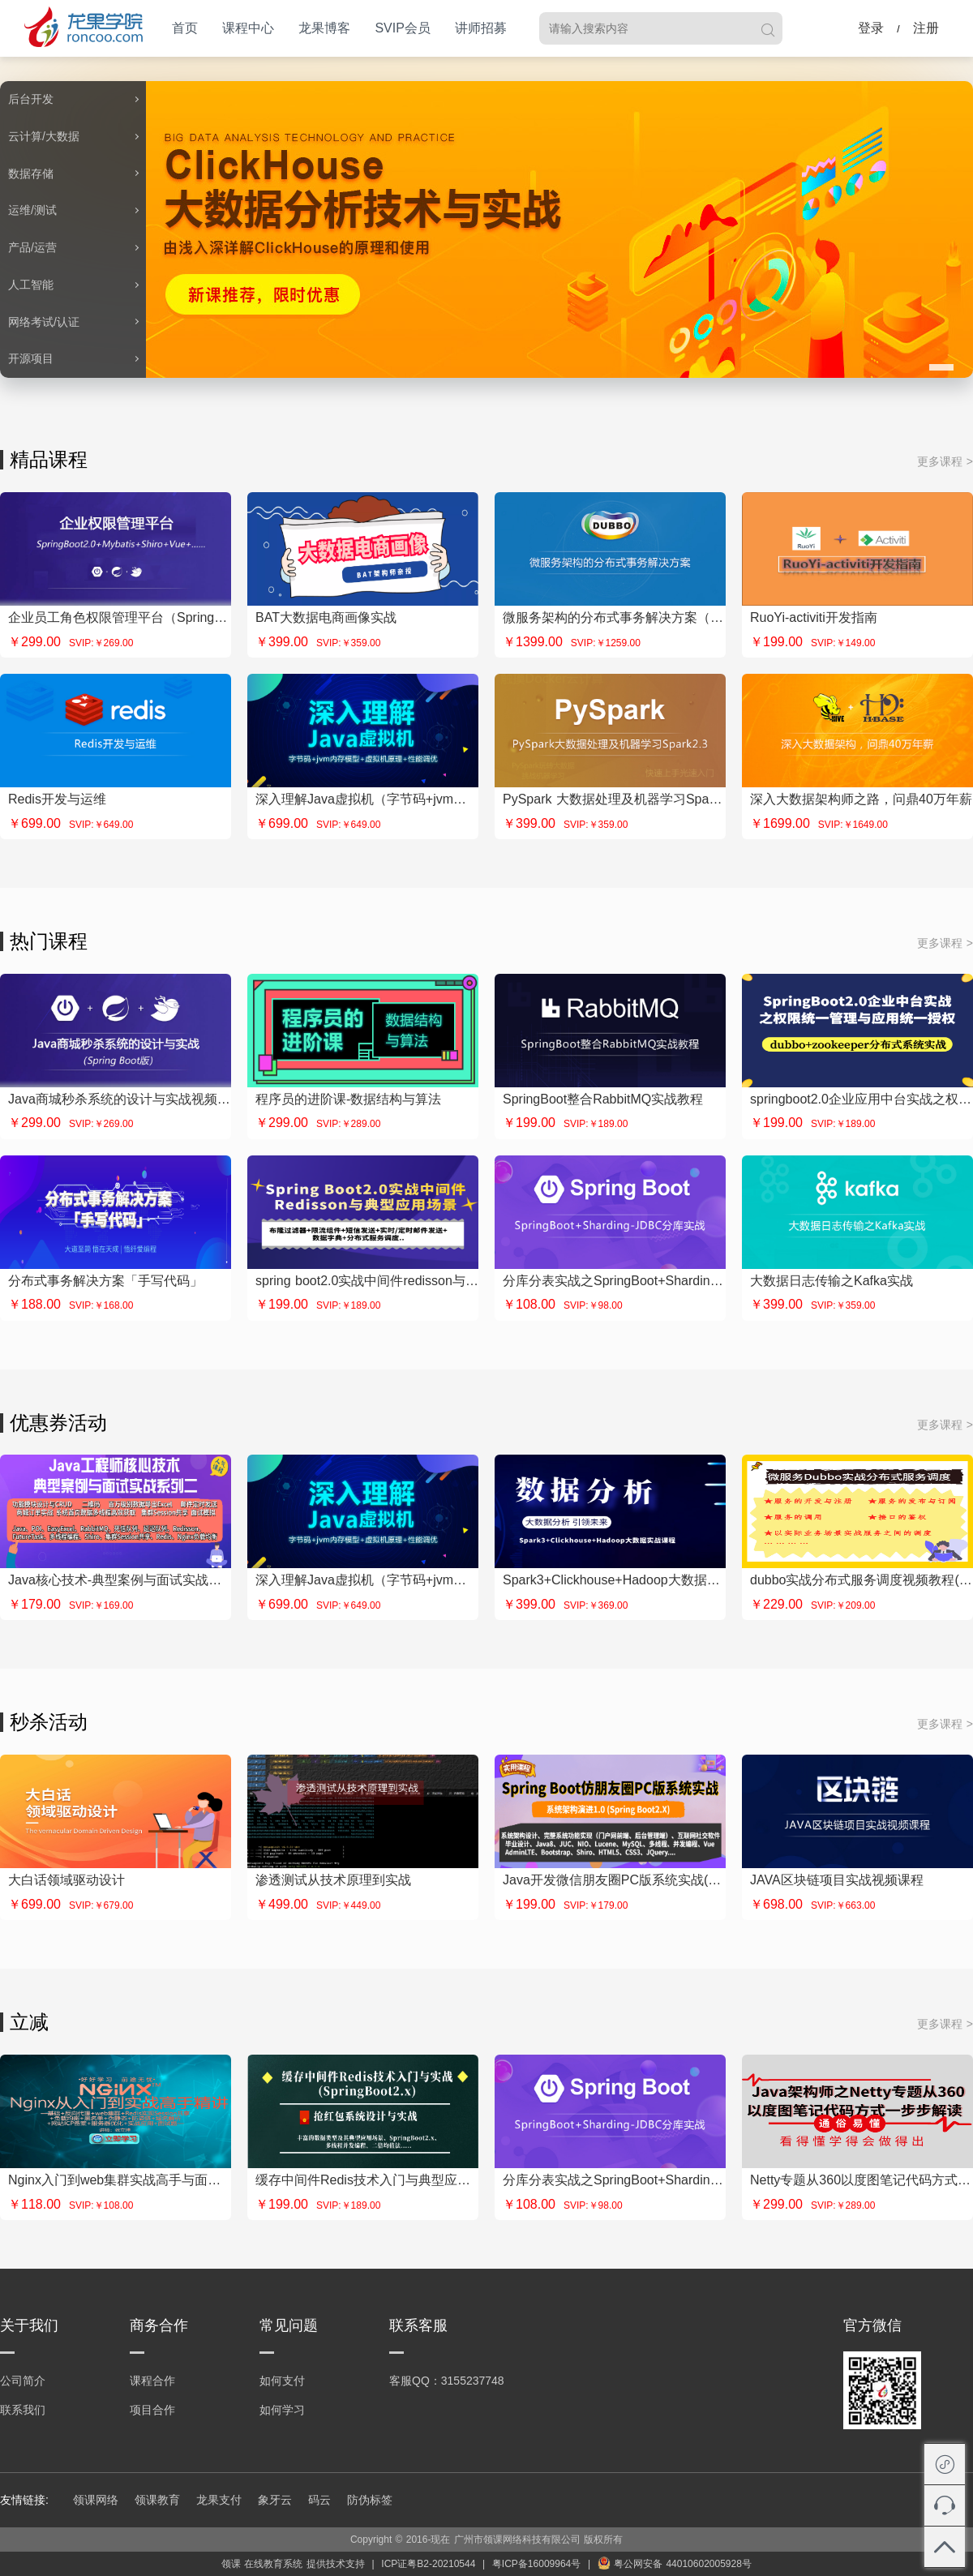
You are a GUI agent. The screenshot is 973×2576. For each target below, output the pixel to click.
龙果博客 (324, 28)
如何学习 (282, 2409)
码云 (319, 2499)
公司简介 (22, 2380)
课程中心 (248, 28)
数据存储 (31, 173)
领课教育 (157, 2499)
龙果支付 (219, 2499)
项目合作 (152, 2409)
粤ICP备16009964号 (536, 2564)
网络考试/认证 (43, 321)
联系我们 (22, 2409)
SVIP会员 (402, 28)
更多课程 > (945, 461)
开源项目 (31, 358)
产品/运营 (32, 247)
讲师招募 (481, 28)
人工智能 (31, 284)
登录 (871, 28)
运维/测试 (32, 210)
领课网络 (95, 2499)
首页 (185, 28)
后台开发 (31, 98)
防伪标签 (369, 2499)
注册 (926, 28)
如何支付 (282, 2380)
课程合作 (152, 2380)
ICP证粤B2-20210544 (428, 2564)
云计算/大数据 (43, 136)
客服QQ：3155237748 (446, 2380)
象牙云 (275, 2499)
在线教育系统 (273, 2564)
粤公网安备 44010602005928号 (675, 2564)
